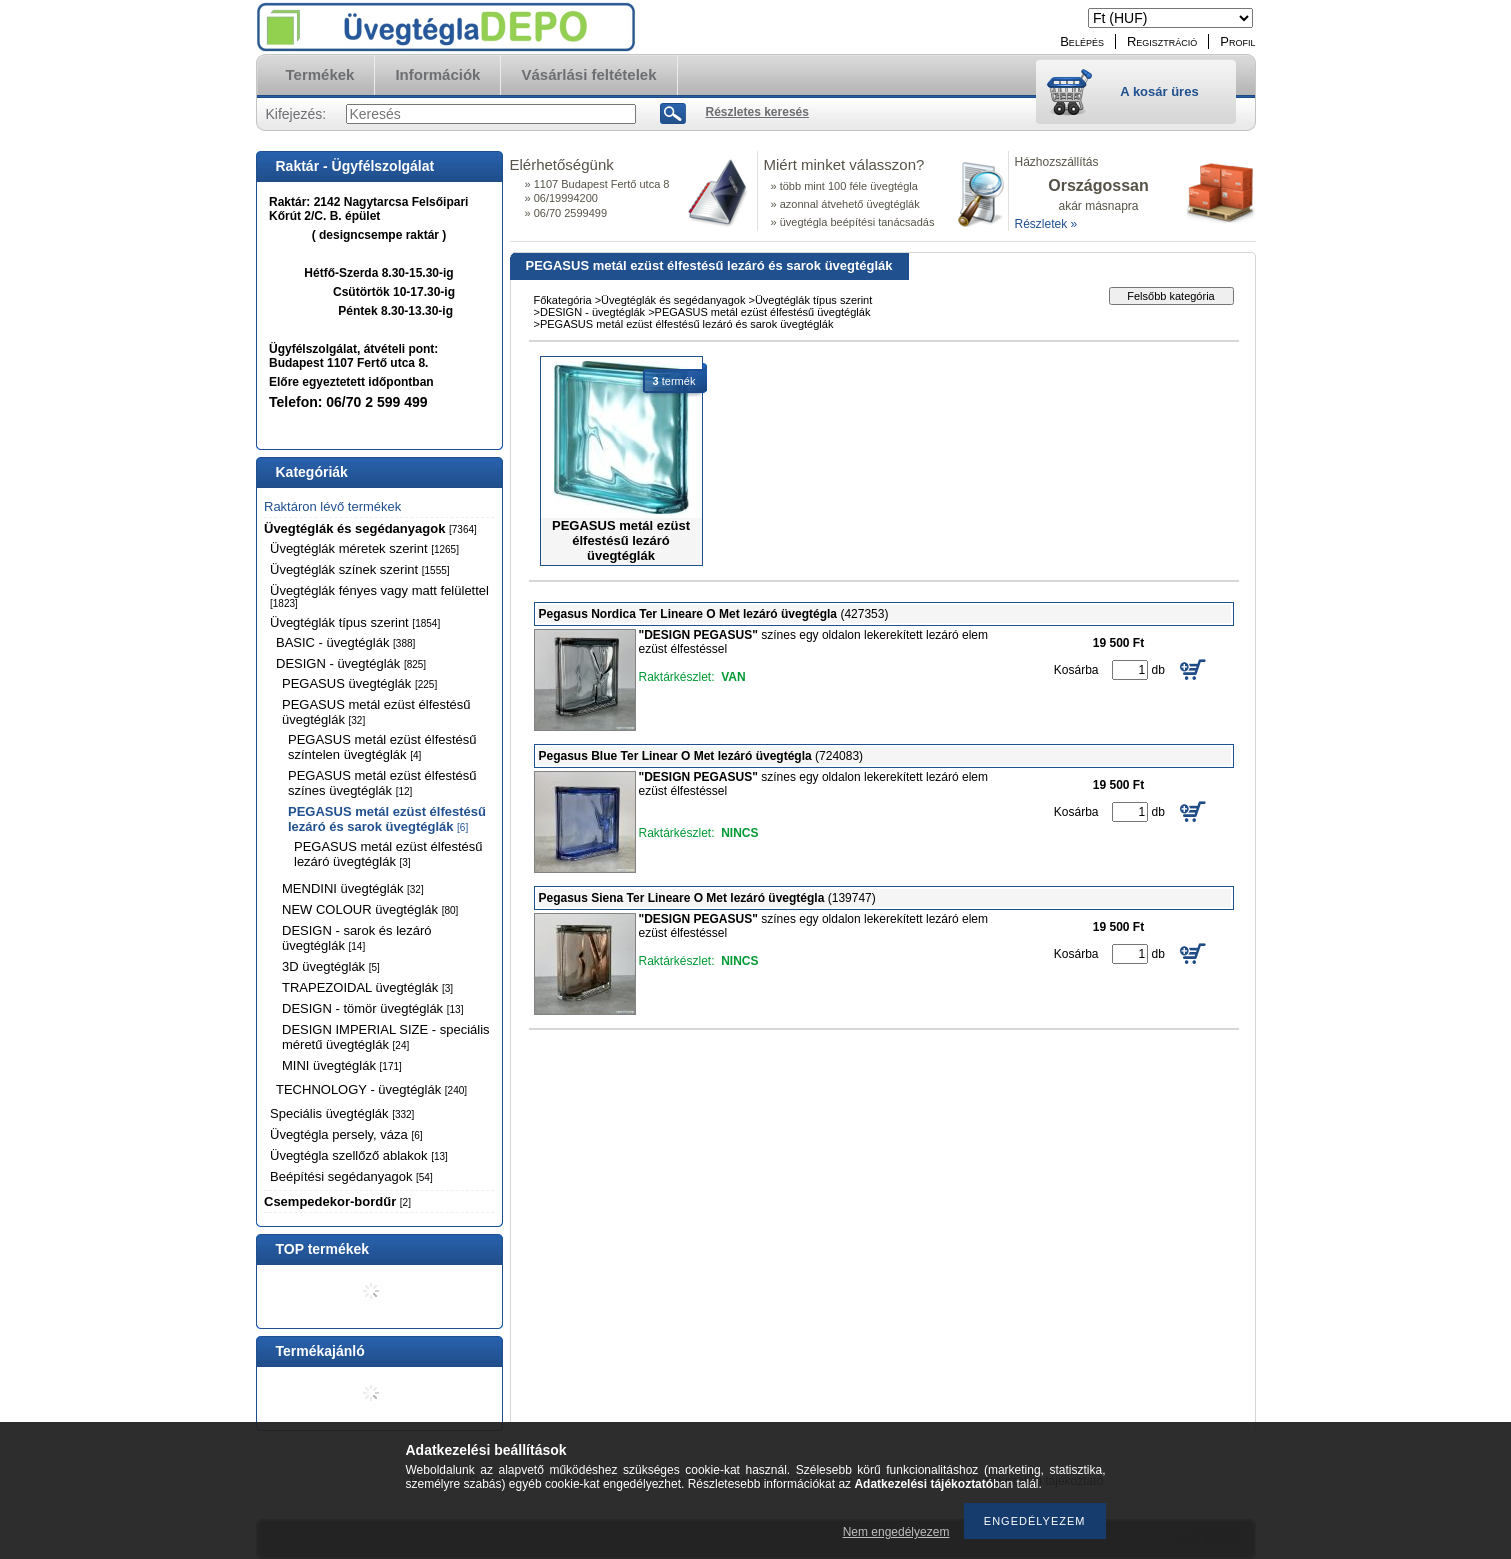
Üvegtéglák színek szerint (360, 569)
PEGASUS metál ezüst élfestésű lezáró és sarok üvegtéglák (387, 819)
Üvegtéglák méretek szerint (364, 548)
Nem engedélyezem (896, 1532)
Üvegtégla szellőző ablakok (359, 1155)
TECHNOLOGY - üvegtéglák (371, 1089)
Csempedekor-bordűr (337, 1201)
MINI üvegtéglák (342, 1065)
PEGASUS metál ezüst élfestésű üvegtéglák (763, 312)
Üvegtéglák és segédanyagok (370, 528)
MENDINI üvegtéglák (353, 888)
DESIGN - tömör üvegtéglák (372, 1008)
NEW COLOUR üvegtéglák (370, 909)
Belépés (1082, 41)
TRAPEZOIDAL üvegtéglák (367, 987)
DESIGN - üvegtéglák (351, 663)
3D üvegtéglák (331, 966)
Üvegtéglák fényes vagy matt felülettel (379, 596)
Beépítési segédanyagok (351, 1176)
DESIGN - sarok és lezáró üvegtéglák (357, 938)
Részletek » (1046, 224)
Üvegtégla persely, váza (346, 1134)
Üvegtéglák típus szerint (355, 622)
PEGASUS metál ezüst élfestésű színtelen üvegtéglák (382, 747)
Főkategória (563, 300)
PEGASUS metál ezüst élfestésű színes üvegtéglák (382, 783)
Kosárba (1076, 670)
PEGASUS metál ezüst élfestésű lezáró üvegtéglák (388, 854)
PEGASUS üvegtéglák (359, 683)
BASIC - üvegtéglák (345, 642)
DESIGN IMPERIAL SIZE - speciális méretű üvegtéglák (386, 1037)
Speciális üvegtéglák (342, 1113)
